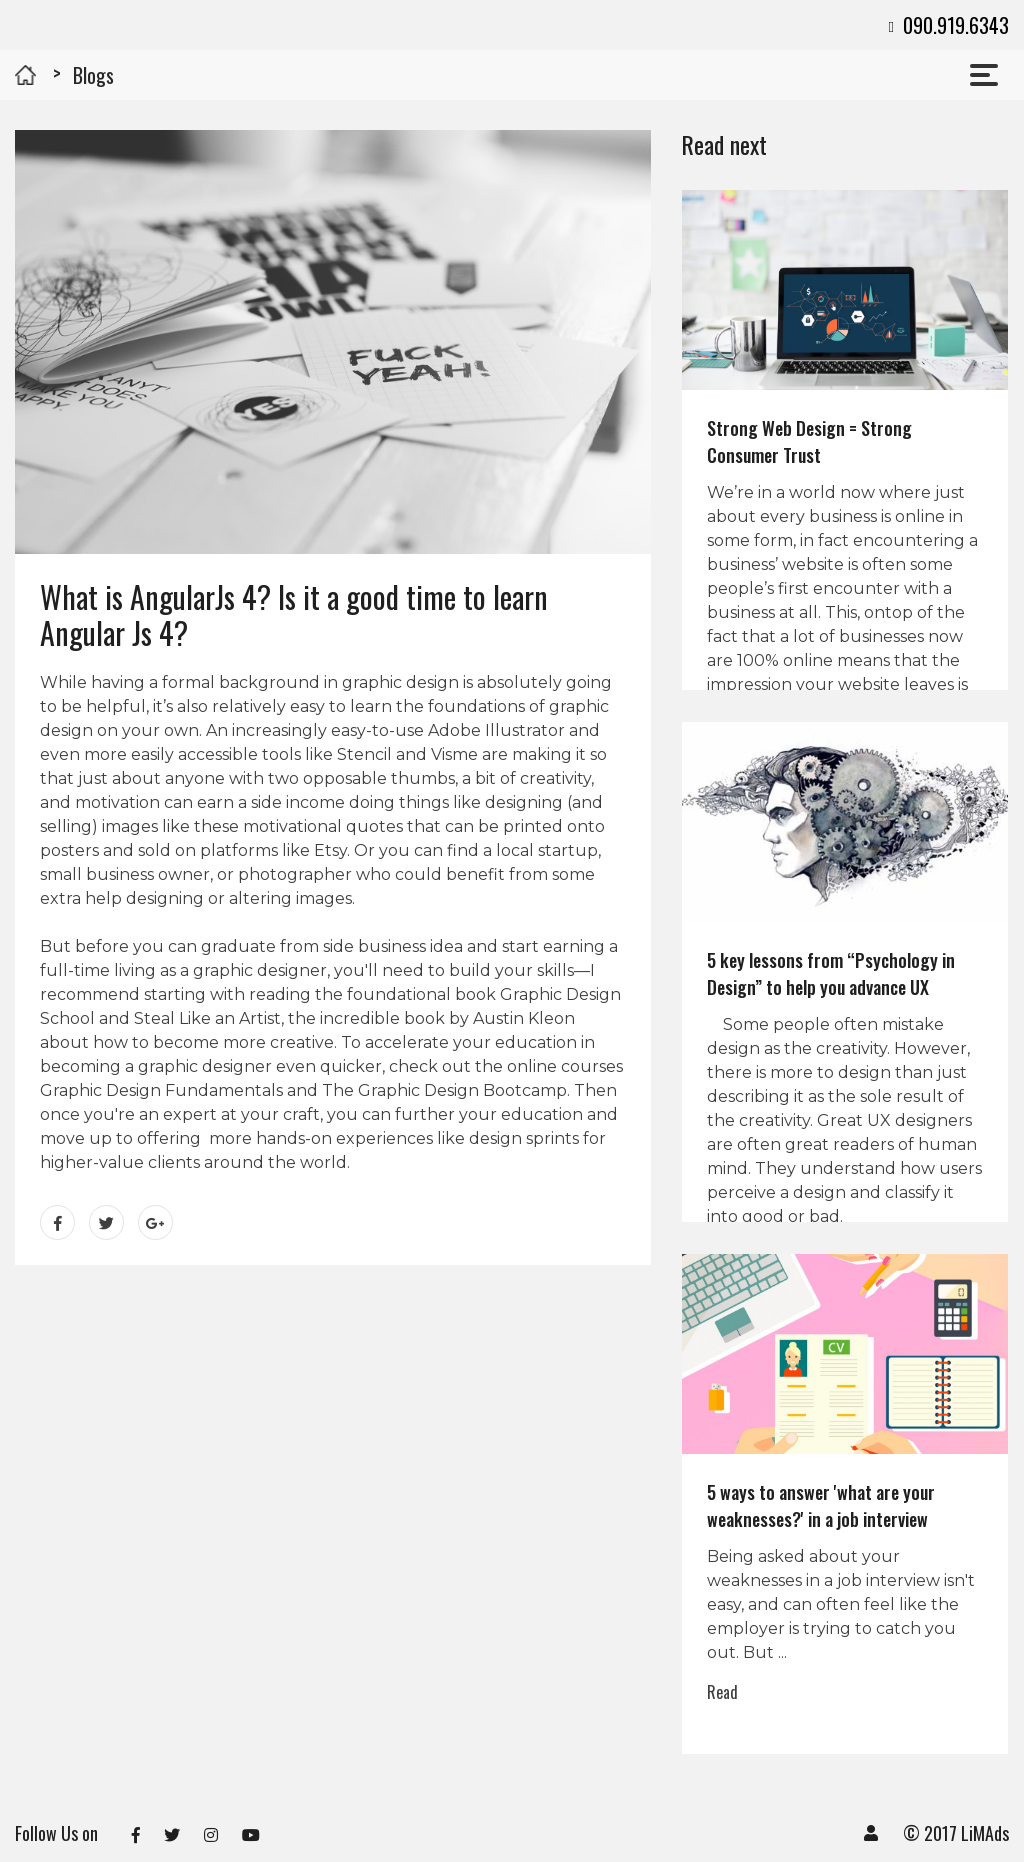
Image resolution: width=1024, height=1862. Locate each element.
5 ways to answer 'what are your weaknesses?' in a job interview (821, 1505)
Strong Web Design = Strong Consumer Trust (809, 441)
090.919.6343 (948, 25)
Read (722, 1692)
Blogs (93, 75)
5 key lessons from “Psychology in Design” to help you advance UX (831, 973)
